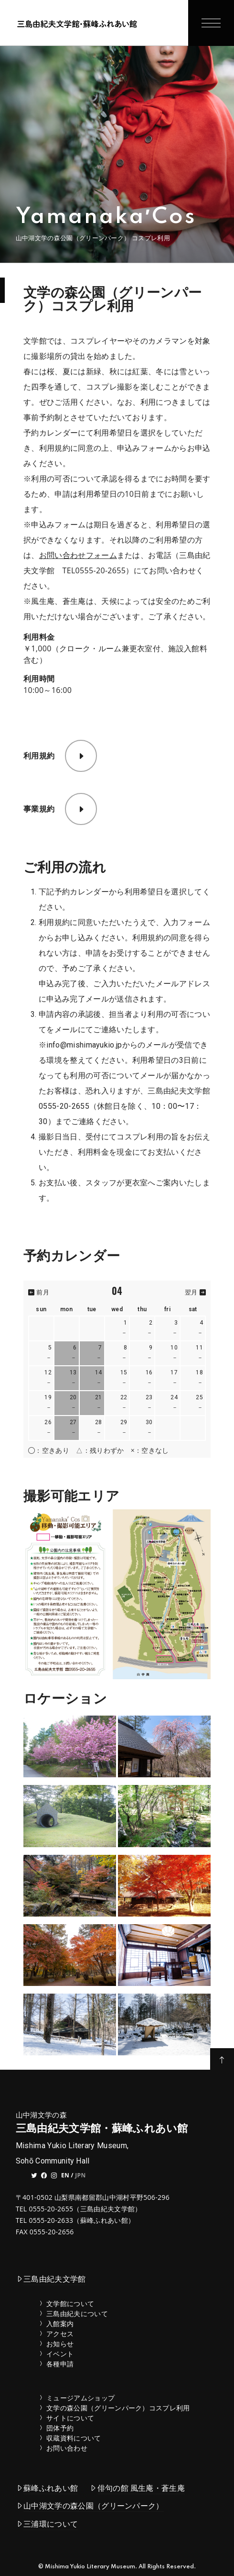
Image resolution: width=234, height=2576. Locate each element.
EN (65, 2175)
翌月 (195, 1292)
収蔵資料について (73, 2437)
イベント (60, 2353)
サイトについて (70, 2417)
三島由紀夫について (77, 2313)
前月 (38, 1292)
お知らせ (60, 2343)
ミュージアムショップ (80, 2397)
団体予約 (60, 2427)
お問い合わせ (66, 2448)
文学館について (70, 2303)
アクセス (60, 2333)
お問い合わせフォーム (78, 555)
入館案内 (60, 2323)
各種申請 (60, 2363)
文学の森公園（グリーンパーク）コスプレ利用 (118, 2407)
